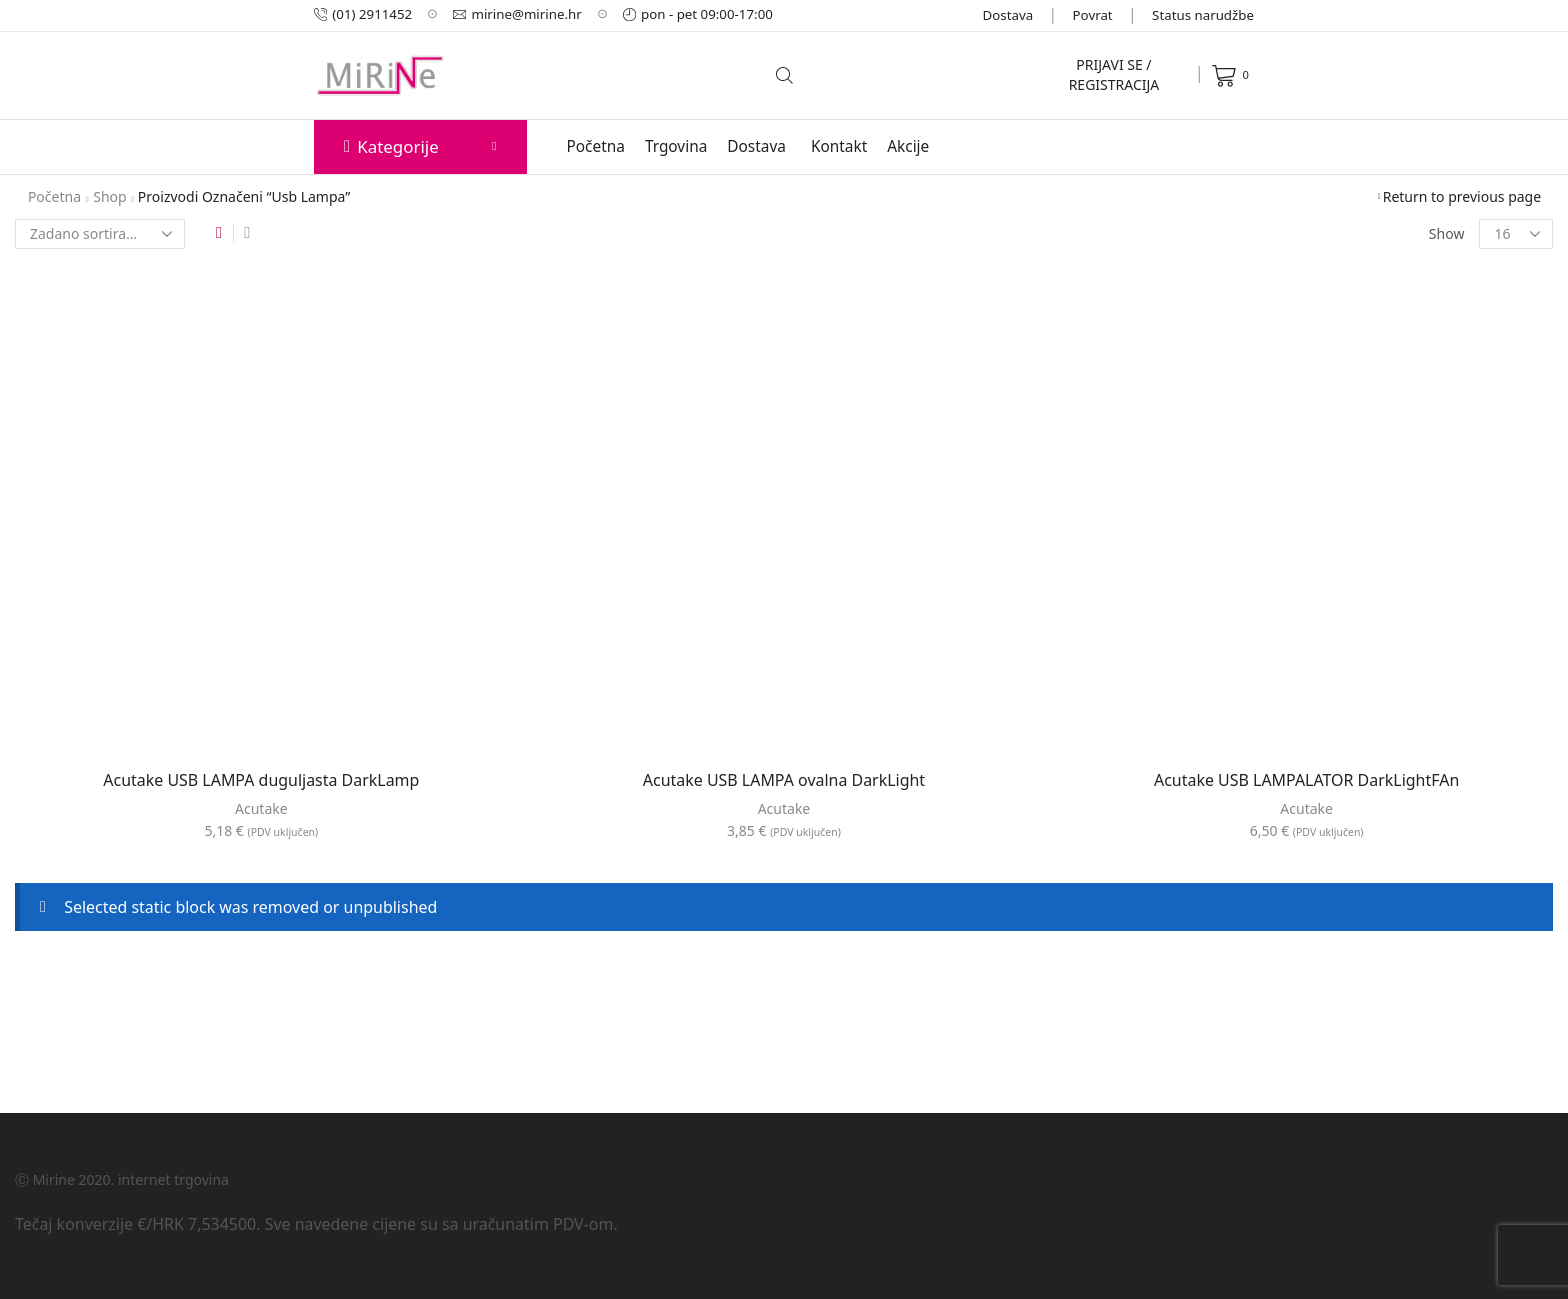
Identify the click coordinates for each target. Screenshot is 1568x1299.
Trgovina (676, 146)
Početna (596, 146)
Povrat (1093, 15)
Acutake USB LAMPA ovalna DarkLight (784, 780)
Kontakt (839, 146)
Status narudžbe (1203, 15)
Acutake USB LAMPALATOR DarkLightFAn (1306, 780)
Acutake (261, 808)
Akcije (908, 146)
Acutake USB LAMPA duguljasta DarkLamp (261, 780)
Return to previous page (1462, 196)
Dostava (1008, 15)
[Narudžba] (100, 234)
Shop (109, 196)
